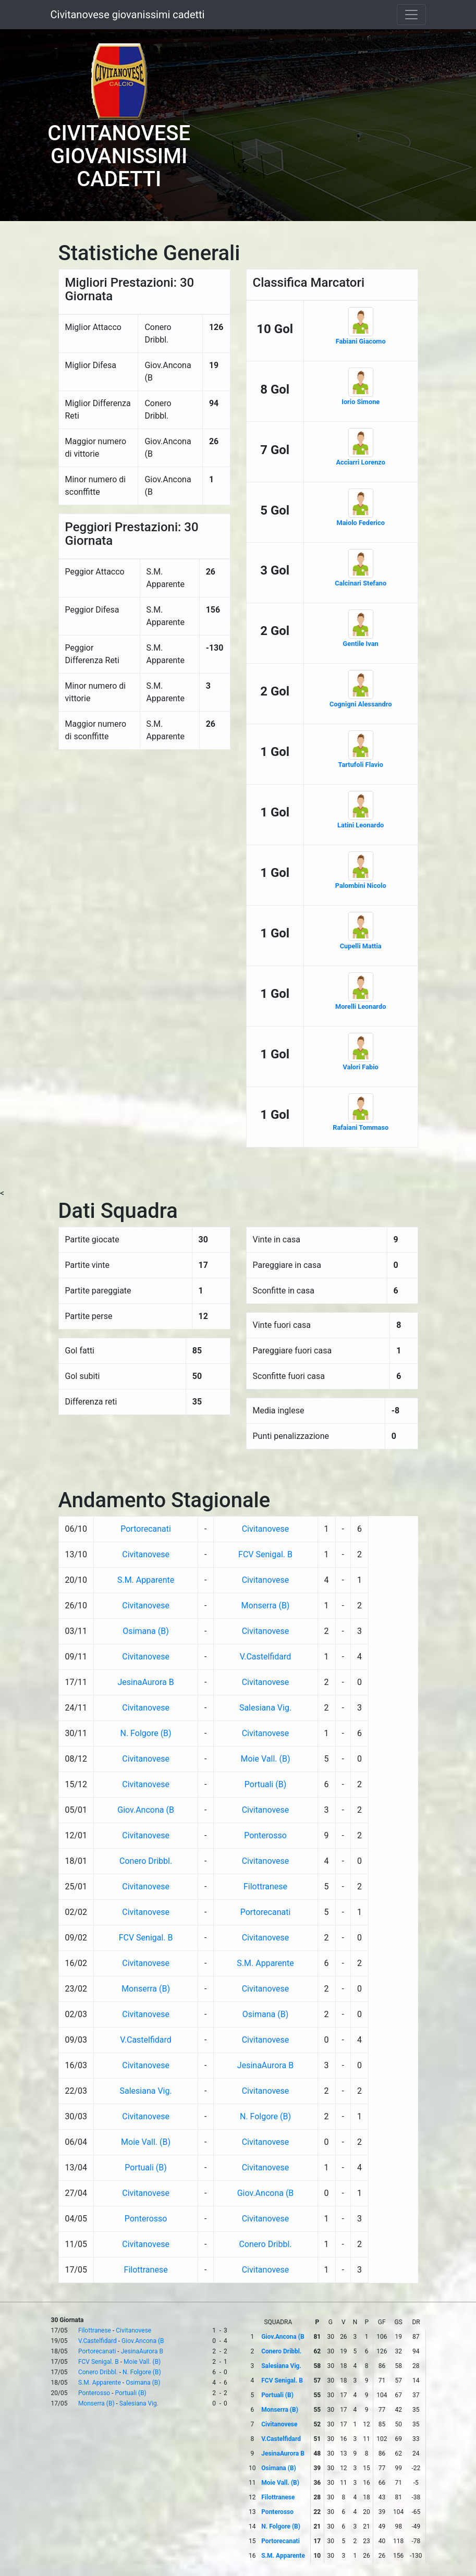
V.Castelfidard (265, 1657)
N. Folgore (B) (146, 1733)
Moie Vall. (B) (265, 1759)
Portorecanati (145, 1529)
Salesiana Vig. (265, 1708)
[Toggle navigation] (411, 14)
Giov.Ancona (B (145, 1810)
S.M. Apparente (145, 1580)
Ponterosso (265, 1835)
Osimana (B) (145, 1631)
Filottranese (265, 1886)
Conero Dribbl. (145, 1861)
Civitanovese (265, 1529)
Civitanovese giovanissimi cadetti (128, 14)
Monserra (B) (265, 1605)
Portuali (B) (265, 1784)
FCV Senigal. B (265, 1554)
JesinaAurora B (145, 1682)
